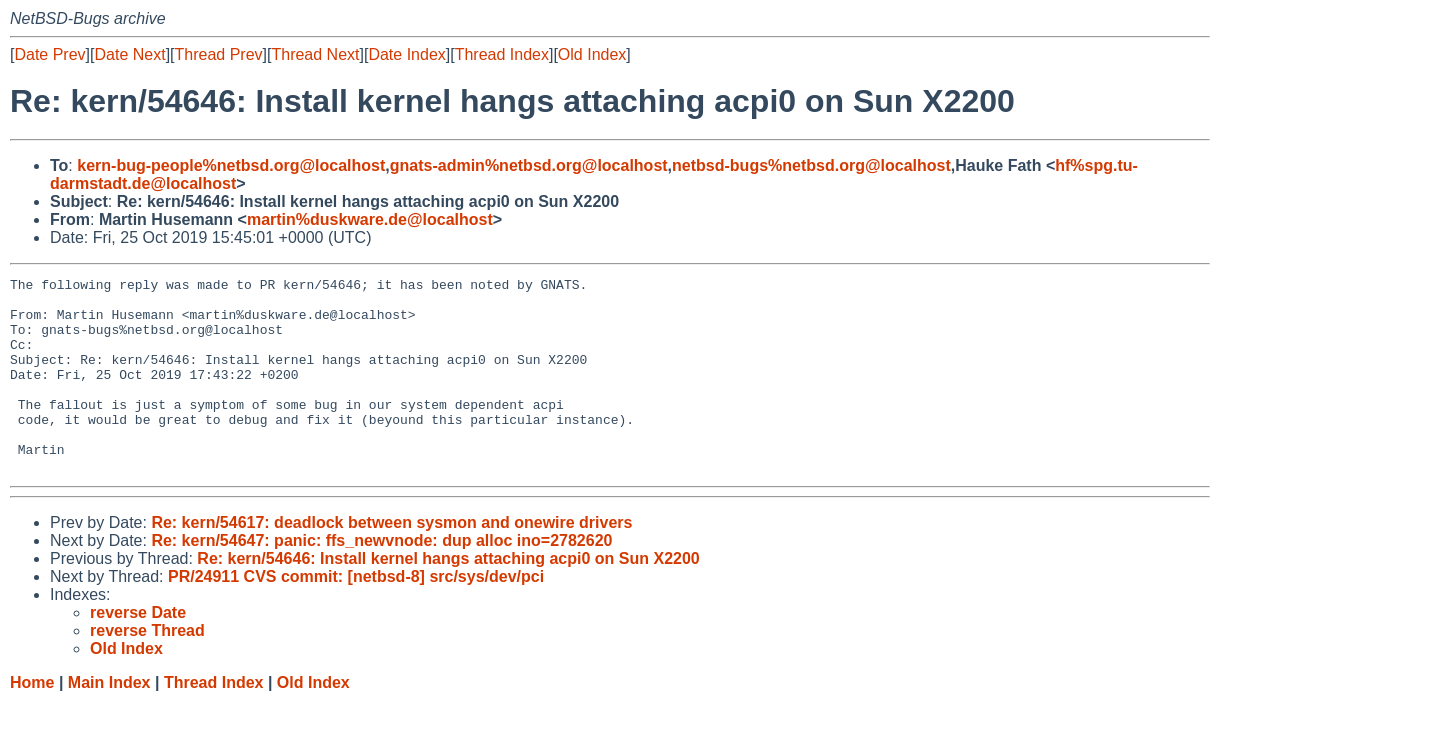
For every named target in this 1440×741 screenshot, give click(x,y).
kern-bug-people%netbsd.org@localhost (231, 165)
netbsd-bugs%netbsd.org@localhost (811, 165)
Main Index (109, 721)
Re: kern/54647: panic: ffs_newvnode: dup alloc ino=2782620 (381, 579)
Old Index (592, 54)
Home (32, 721)
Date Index (406, 54)
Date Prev (49, 54)
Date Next (129, 54)
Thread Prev (219, 54)
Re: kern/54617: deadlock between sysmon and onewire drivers (391, 561)
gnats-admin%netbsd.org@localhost (529, 165)
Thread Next (315, 54)
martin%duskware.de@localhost (370, 219)
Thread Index (502, 54)
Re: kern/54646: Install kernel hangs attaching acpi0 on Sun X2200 (448, 597)
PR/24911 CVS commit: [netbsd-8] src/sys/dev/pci (356, 615)
